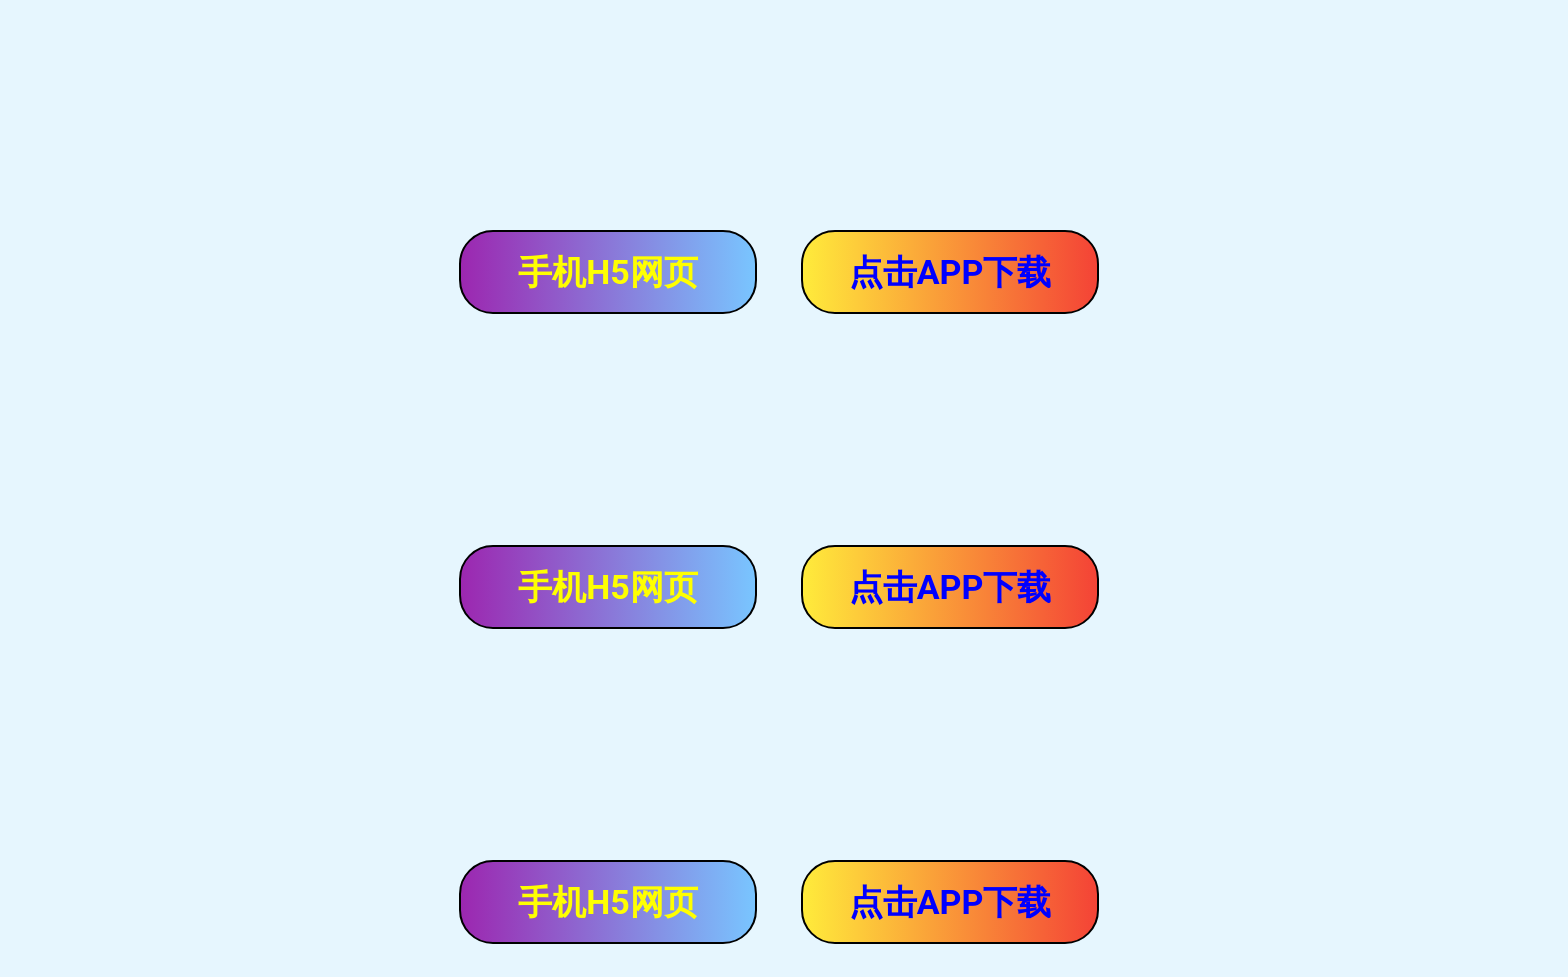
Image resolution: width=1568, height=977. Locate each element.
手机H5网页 (608, 272)
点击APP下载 (950, 272)
